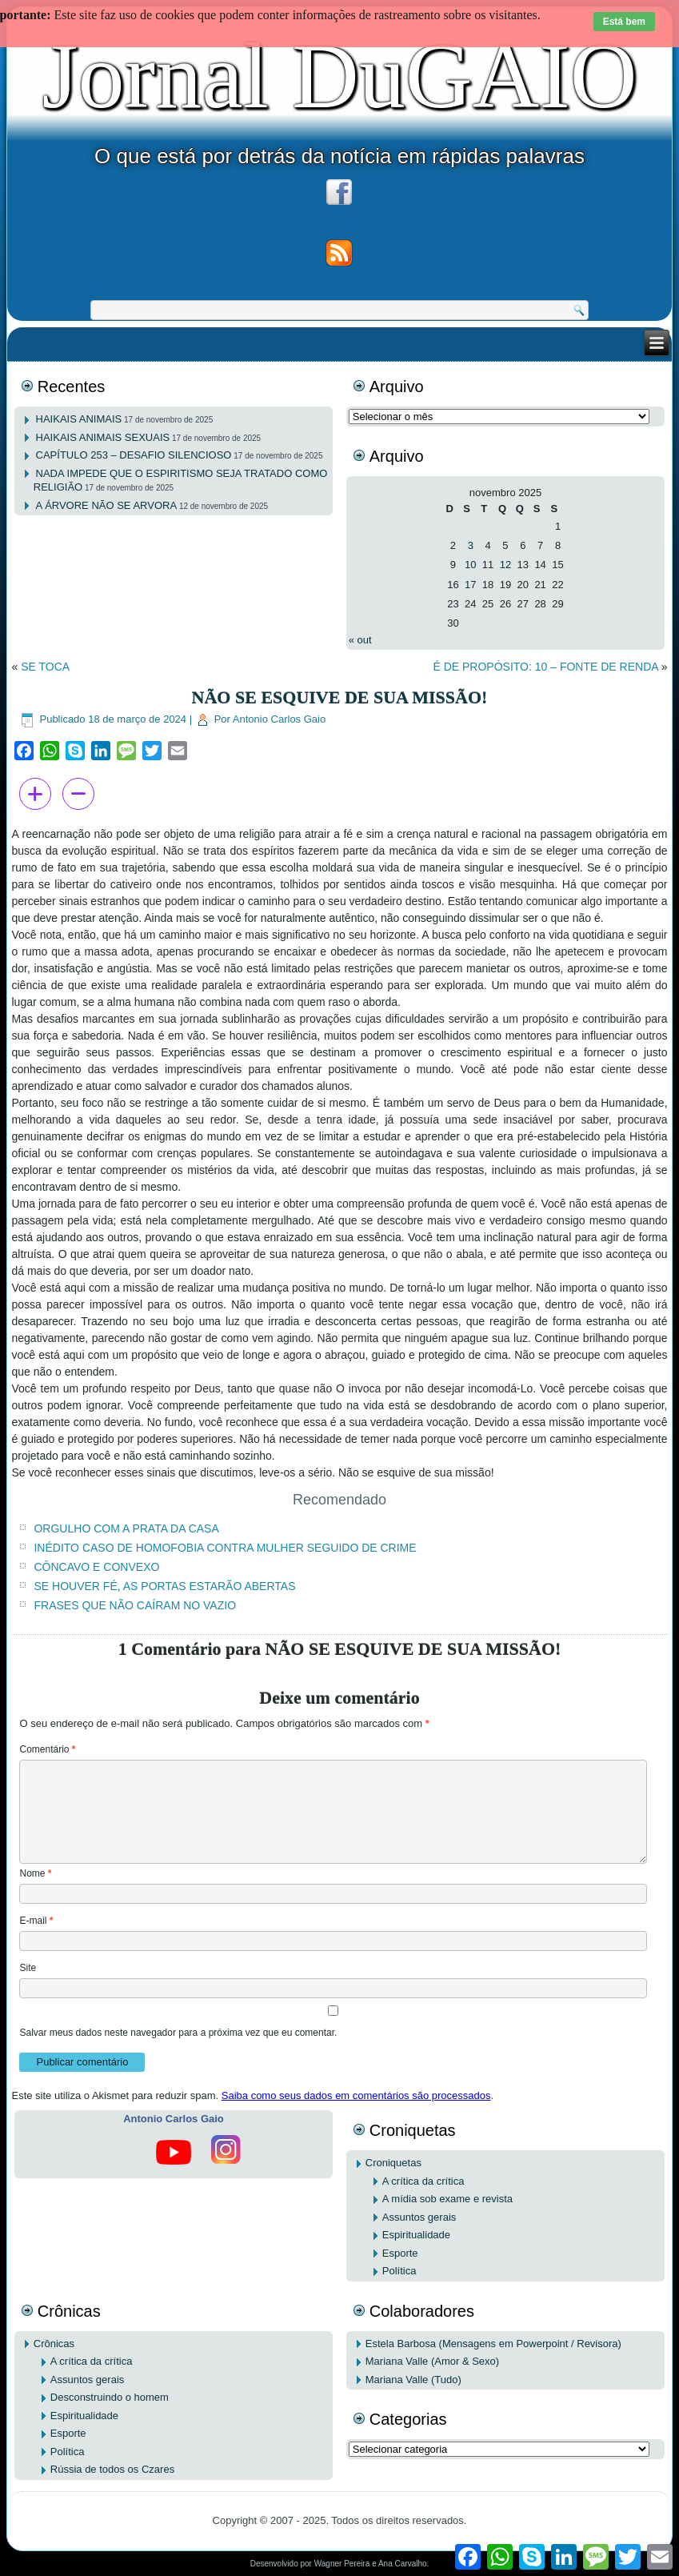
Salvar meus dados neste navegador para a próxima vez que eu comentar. (178, 2032)
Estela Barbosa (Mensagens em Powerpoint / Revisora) (493, 2344)
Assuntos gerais (419, 2217)
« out (360, 640)
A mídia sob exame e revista (447, 2199)
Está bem (624, 21)
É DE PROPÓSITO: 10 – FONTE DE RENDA (545, 666)
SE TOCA (45, 666)
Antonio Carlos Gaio (279, 719)
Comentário (47, 1749)
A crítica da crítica (423, 2181)
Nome (35, 1873)
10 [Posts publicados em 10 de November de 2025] (470, 565)
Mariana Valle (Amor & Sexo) (432, 2361)
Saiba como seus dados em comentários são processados (356, 2095)
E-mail (36, 1920)
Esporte (400, 2253)
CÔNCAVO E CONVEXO (96, 1566)
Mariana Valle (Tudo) (413, 2380)
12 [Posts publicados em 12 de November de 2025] (505, 565)
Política (399, 2271)
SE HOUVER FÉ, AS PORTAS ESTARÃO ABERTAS (164, 1586)
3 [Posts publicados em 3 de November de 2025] (470, 545)
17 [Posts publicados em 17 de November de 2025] (470, 585)
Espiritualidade (416, 2235)
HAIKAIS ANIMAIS (79, 419)
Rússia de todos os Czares (112, 2469)
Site (27, 1967)
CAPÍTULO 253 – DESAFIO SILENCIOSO (134, 455)
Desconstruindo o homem (109, 2397)
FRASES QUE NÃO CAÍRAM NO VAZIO (135, 1605)
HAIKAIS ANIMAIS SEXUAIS (103, 437)
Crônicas (54, 2344)
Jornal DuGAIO (339, 76)
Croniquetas (393, 2163)
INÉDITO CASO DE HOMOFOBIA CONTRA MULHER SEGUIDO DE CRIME (225, 1547)
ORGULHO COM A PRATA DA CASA (126, 1528)
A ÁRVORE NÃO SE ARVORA (107, 505)
